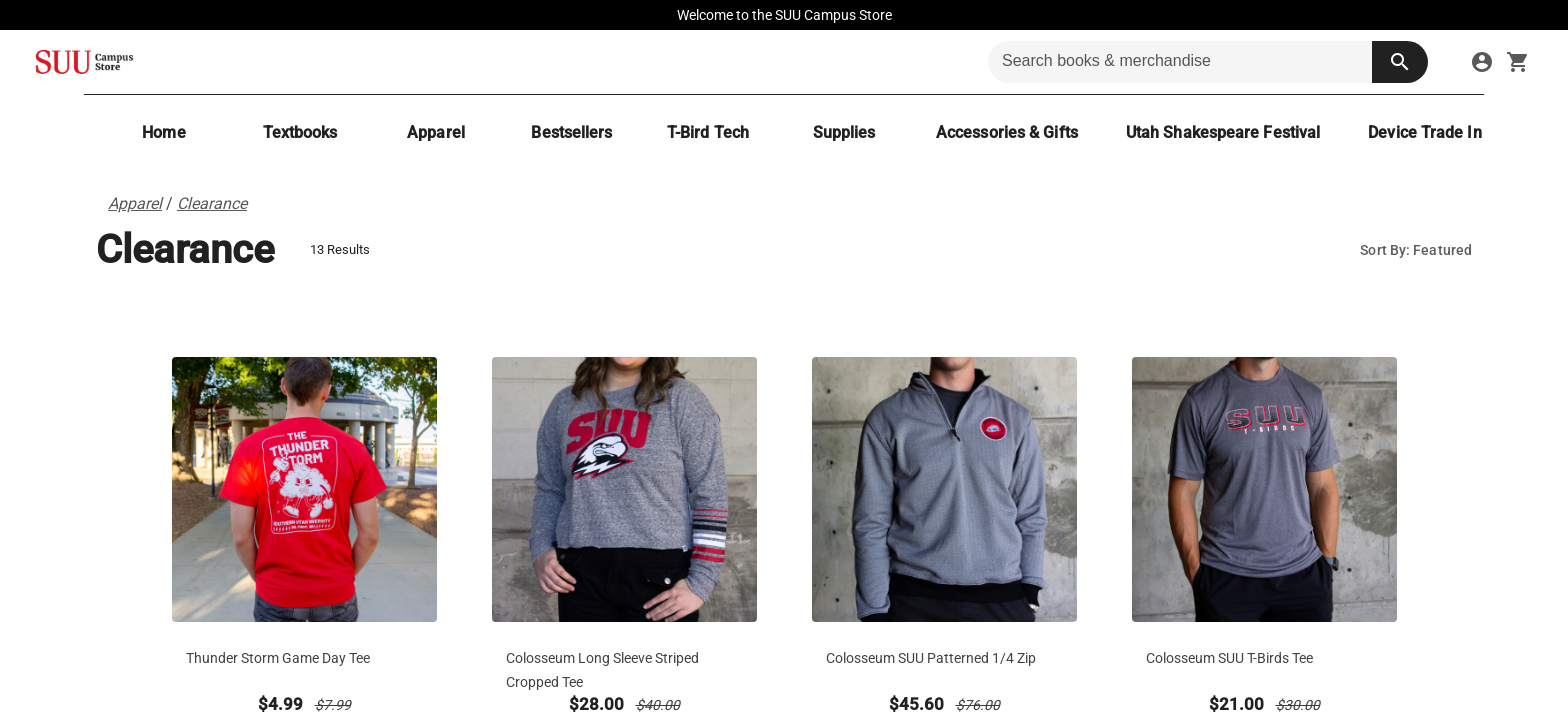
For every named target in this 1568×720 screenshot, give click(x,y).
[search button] (1400, 62)
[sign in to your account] (1482, 62)
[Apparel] (436, 132)
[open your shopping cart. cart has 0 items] (1518, 62)
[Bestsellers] (572, 132)
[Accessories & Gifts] (1007, 132)
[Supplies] (844, 132)
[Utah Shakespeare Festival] (1223, 132)
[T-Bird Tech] (708, 132)
